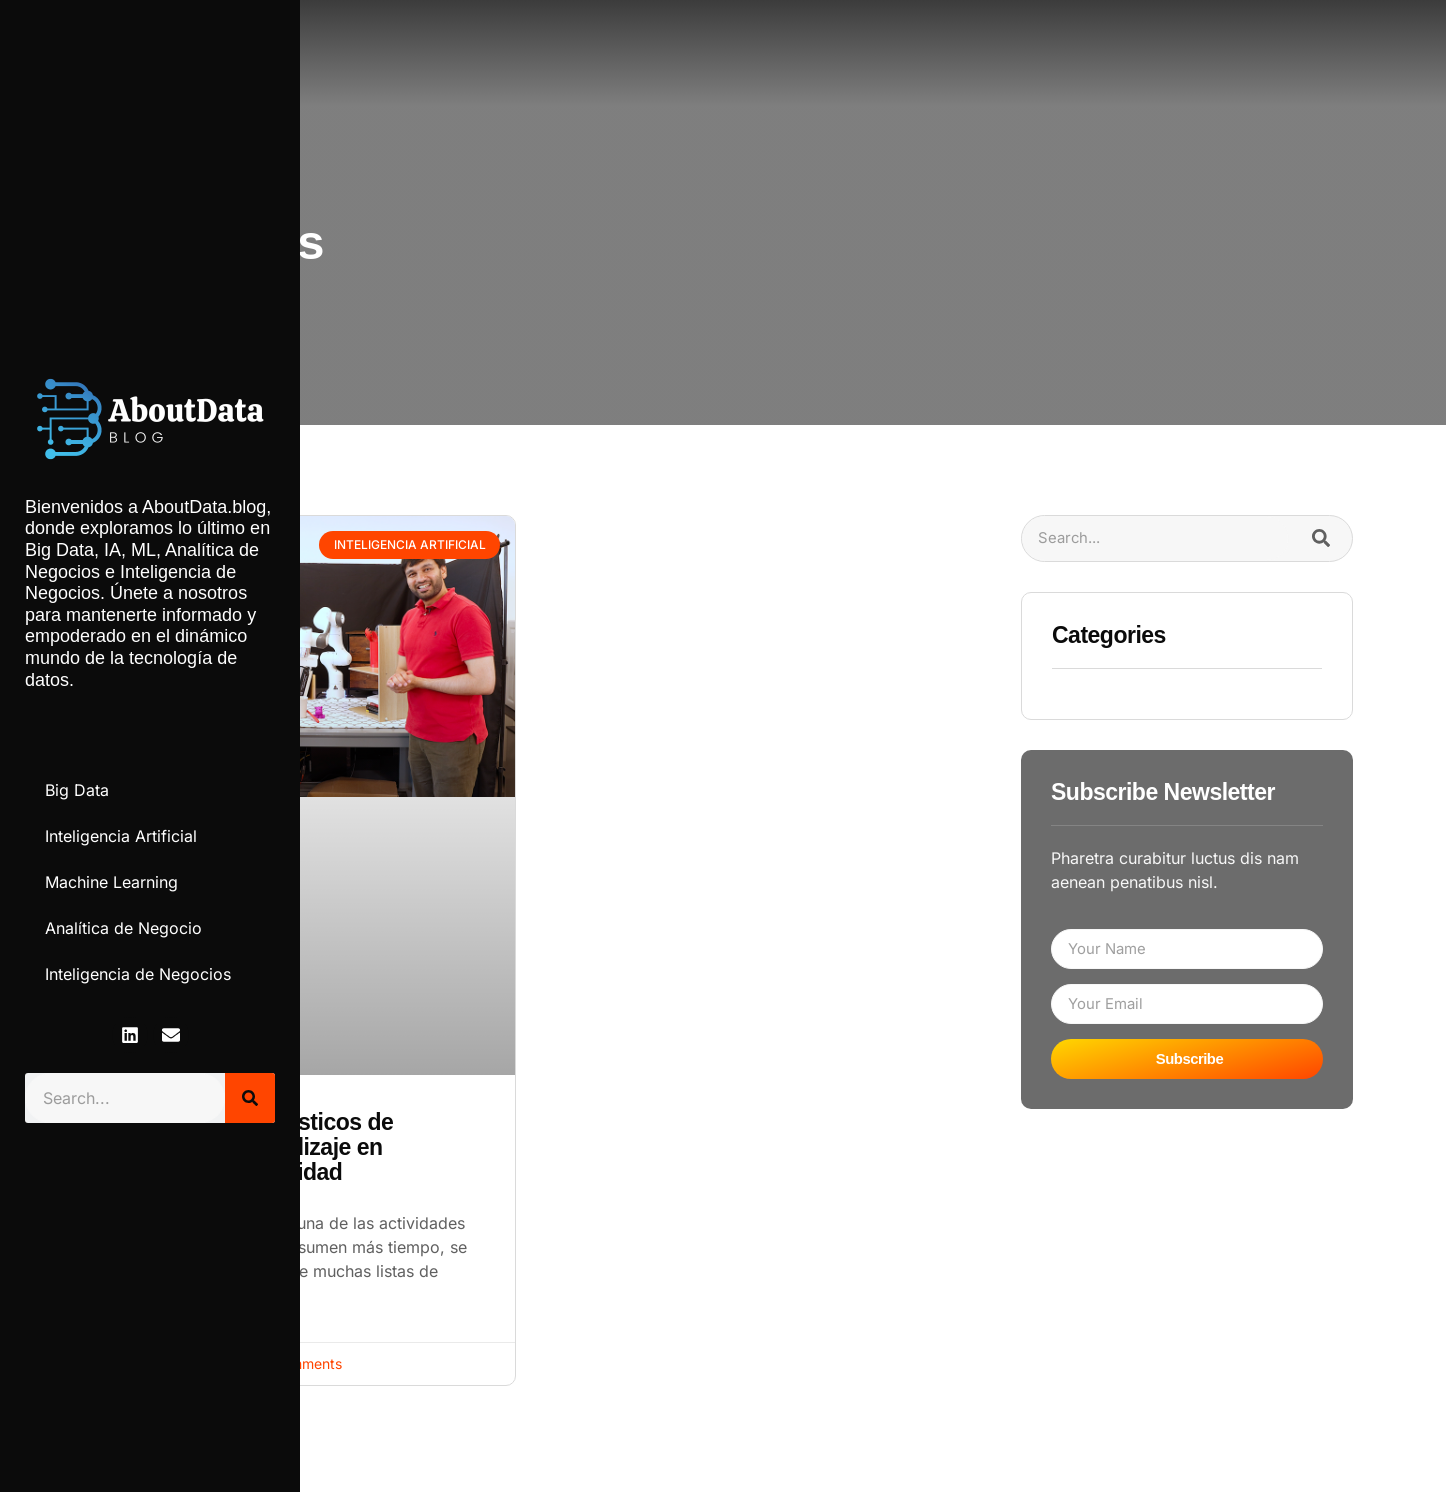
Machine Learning (111, 882)
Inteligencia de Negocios (138, 974)
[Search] (250, 1098)
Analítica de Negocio (123, 928)
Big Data (77, 790)
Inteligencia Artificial (121, 836)
